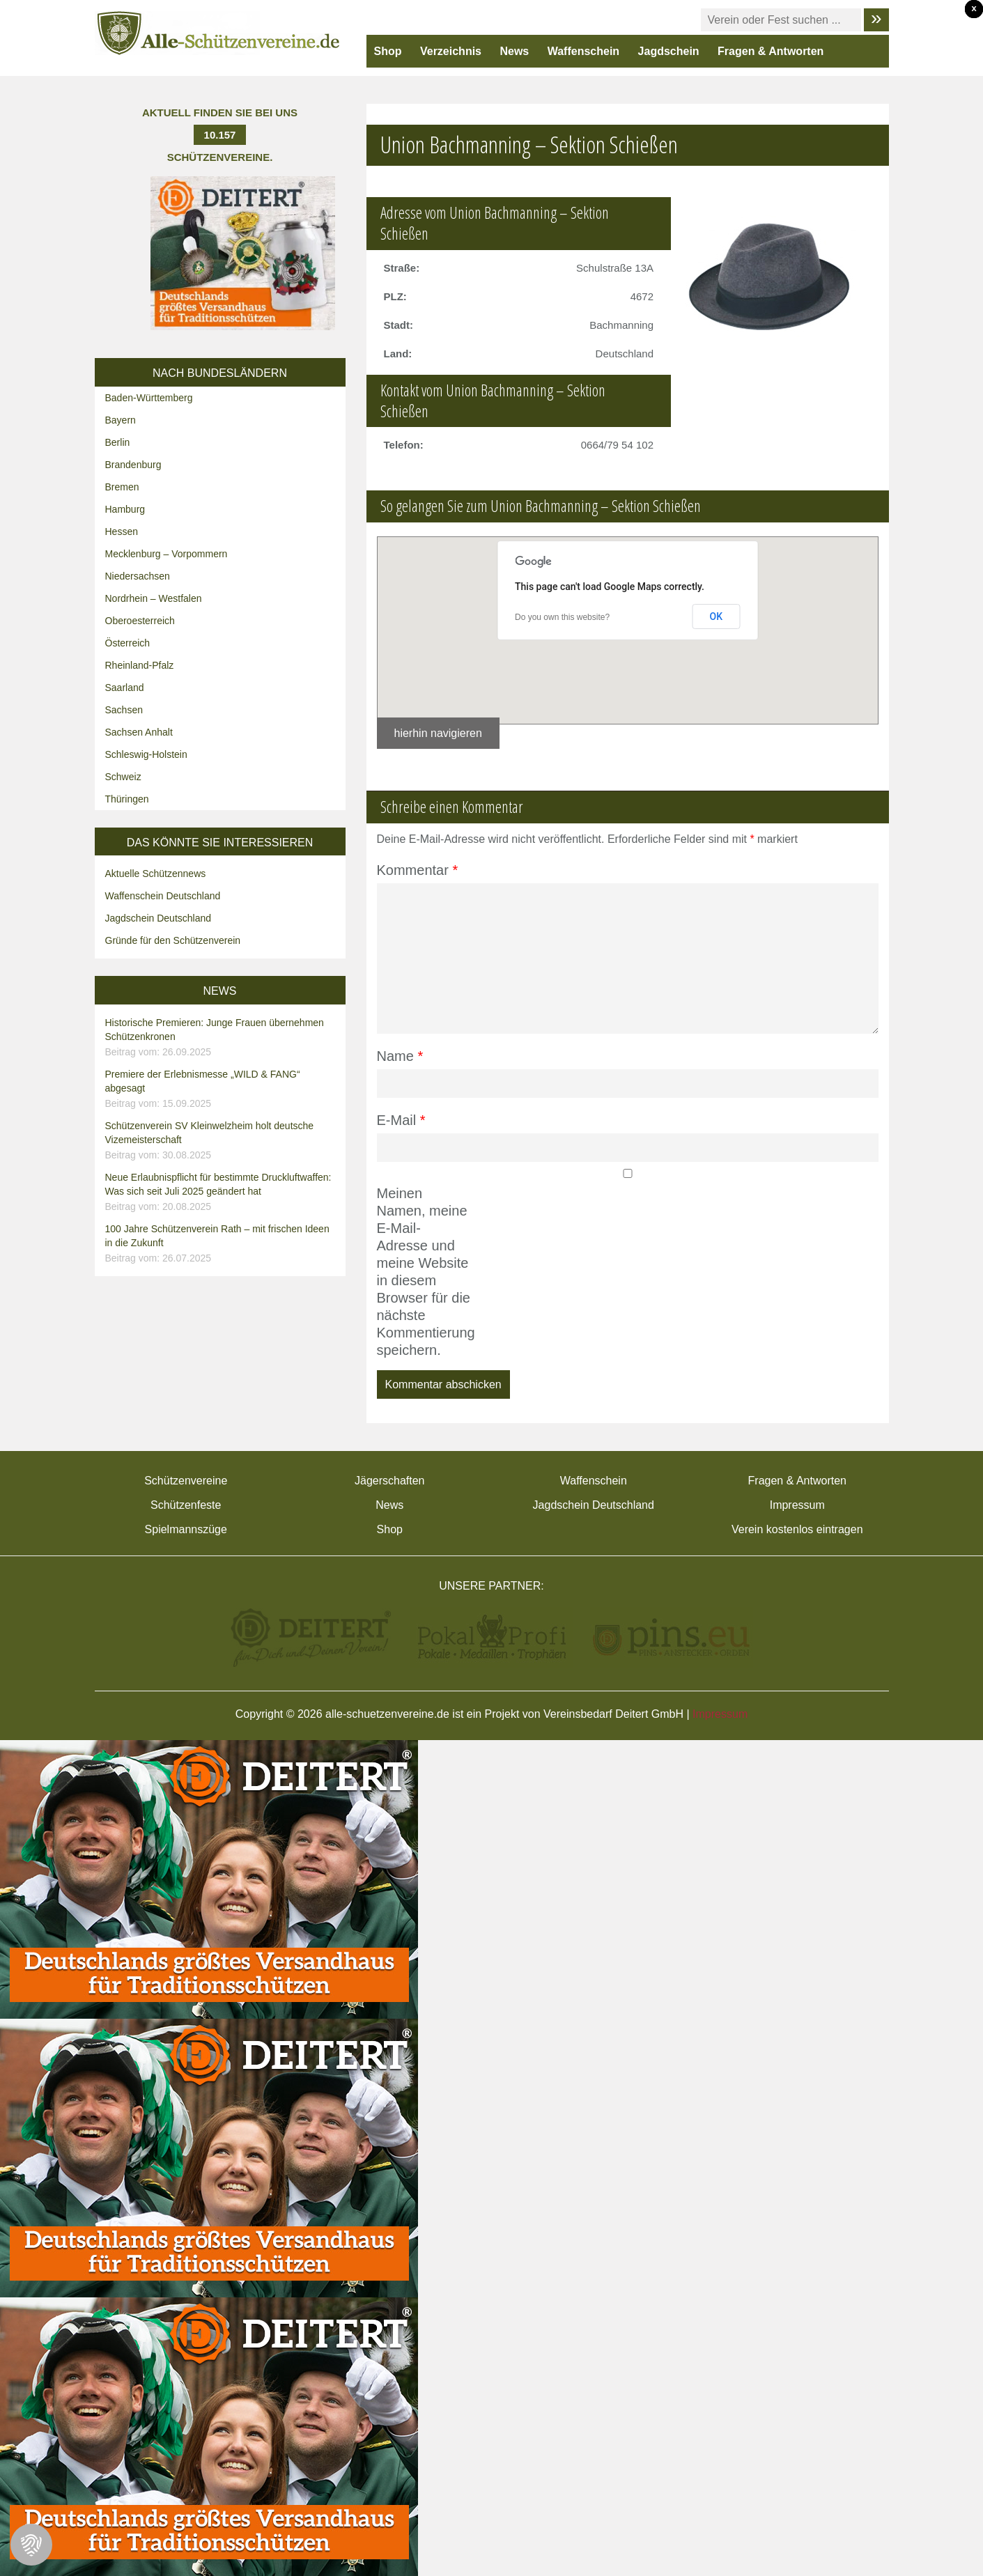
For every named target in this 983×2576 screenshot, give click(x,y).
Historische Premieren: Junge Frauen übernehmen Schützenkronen (222, 1038)
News (514, 51)
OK (716, 616)
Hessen (121, 531)
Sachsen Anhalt (139, 732)
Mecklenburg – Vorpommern (166, 553)
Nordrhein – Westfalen (153, 598)
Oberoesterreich (140, 620)
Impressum (797, 1505)
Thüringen (127, 799)
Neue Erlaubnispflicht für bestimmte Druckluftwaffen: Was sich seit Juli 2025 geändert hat (222, 1192)
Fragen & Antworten (770, 51)
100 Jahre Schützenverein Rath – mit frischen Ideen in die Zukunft (222, 1244)
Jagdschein (668, 51)
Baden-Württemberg (149, 397)
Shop (388, 51)
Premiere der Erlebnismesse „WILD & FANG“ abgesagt (222, 1089)
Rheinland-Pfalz (139, 665)
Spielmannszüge (186, 1529)
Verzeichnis (450, 51)
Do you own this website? (562, 617)
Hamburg (125, 509)
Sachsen (124, 709)
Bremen (122, 486)
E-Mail (401, 1120)
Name (400, 1056)
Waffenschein (583, 51)
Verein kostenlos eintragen (797, 1529)
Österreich (127, 643)
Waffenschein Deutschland (163, 895)
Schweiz (123, 776)
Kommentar (417, 870)
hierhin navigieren (438, 733)
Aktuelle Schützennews (155, 873)
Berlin (117, 442)
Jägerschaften (390, 1481)
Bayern (120, 420)
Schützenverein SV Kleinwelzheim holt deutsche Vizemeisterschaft (222, 1141)
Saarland (124, 687)
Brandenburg (133, 464)
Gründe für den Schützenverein (173, 940)
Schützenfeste (185, 1505)
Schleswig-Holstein (146, 754)
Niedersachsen (137, 576)
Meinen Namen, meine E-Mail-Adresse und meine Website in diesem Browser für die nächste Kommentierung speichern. (424, 1272)
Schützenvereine (185, 1481)
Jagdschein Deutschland (158, 918)
